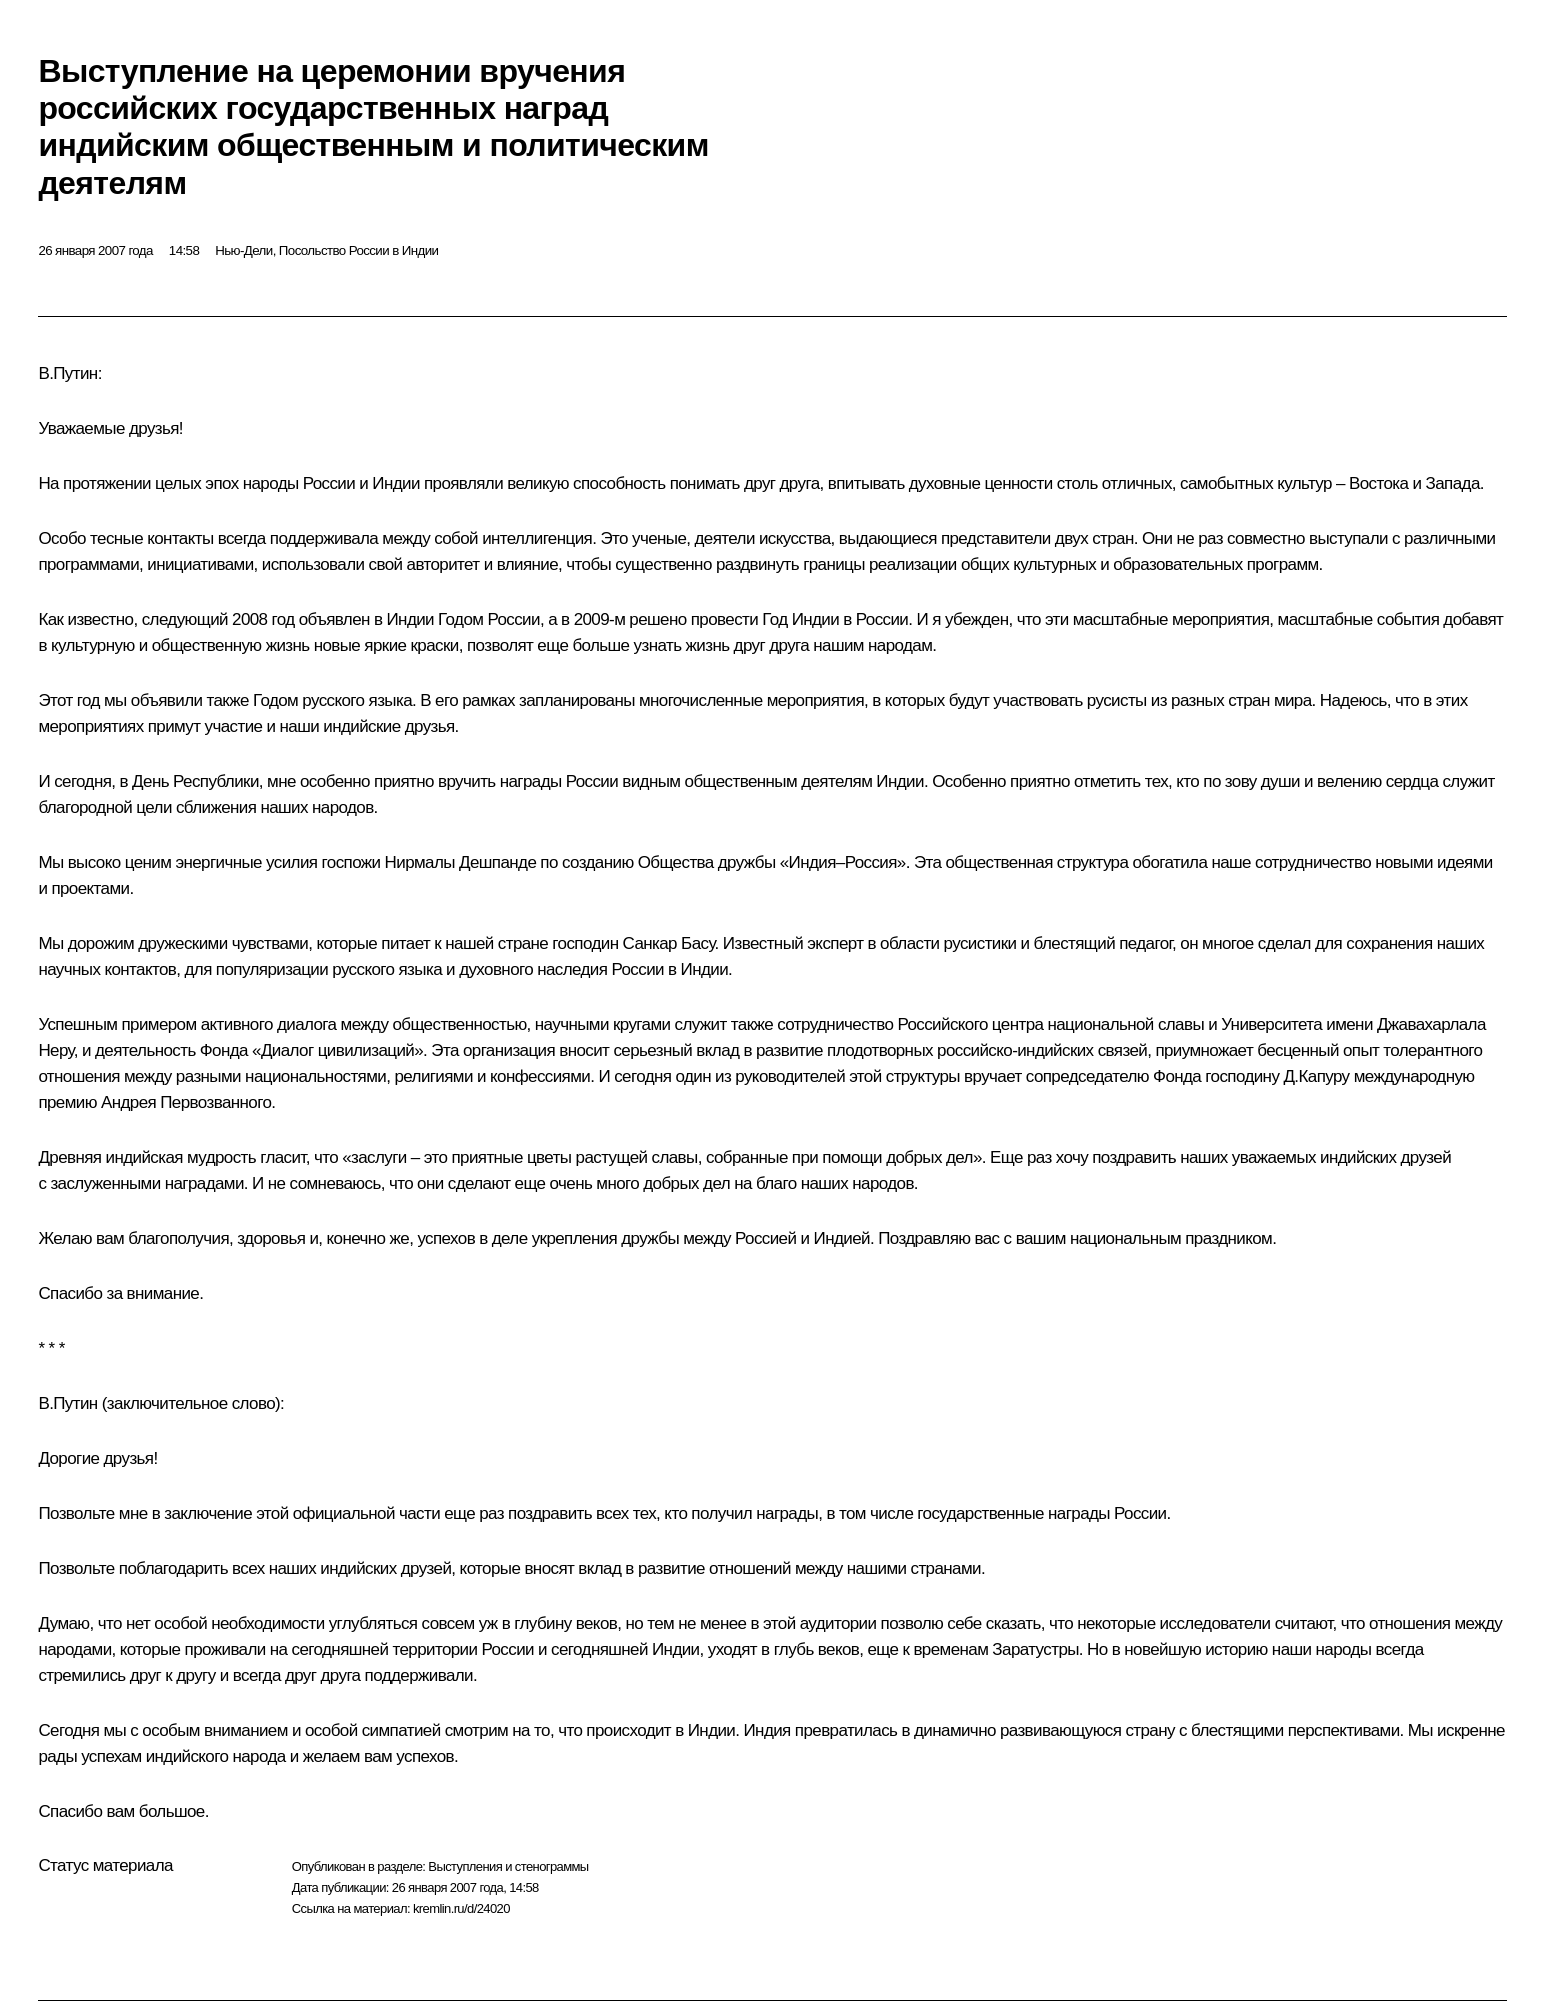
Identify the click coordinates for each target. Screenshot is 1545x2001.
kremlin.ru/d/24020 (461, 1908)
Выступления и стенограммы (508, 1866)
